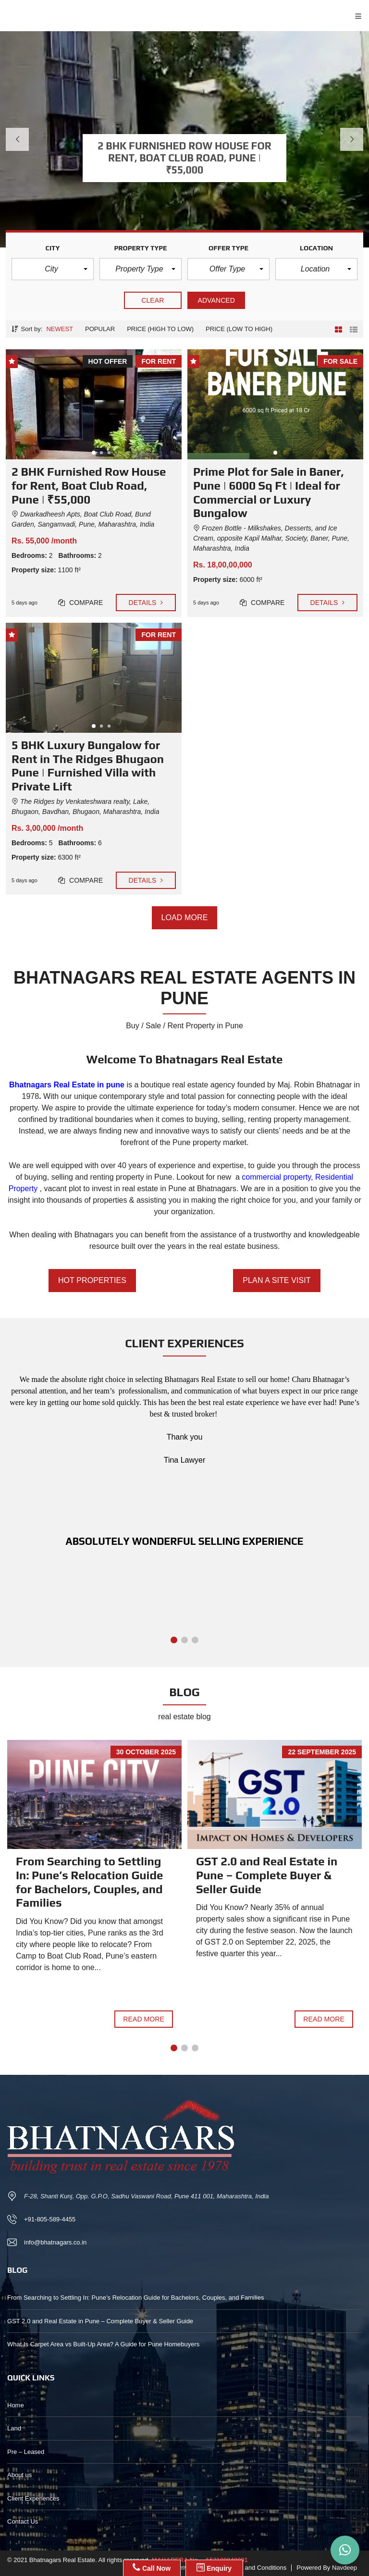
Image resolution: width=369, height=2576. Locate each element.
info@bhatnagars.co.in (55, 2242)
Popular (100, 329)
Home (15, 2405)
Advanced (216, 300)
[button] (53, 269)
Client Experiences (33, 2498)
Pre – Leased (25, 2451)
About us (19, 2474)
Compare (80, 602)
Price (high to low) (160, 329)
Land (14, 2428)
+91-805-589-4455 (49, 2219)
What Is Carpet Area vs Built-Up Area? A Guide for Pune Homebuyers (103, 2344)
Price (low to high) (239, 329)
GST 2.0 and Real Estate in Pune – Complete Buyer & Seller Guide (266, 1875)
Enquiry (214, 2567)
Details (146, 602)
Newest (59, 329)
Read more (143, 2019)
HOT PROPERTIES (92, 1280)
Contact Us (22, 2521)
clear (153, 300)
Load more (184, 917)
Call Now (152, 2567)
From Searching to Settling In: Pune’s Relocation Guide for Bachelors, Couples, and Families (89, 1882)
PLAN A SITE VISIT (276, 1280)
